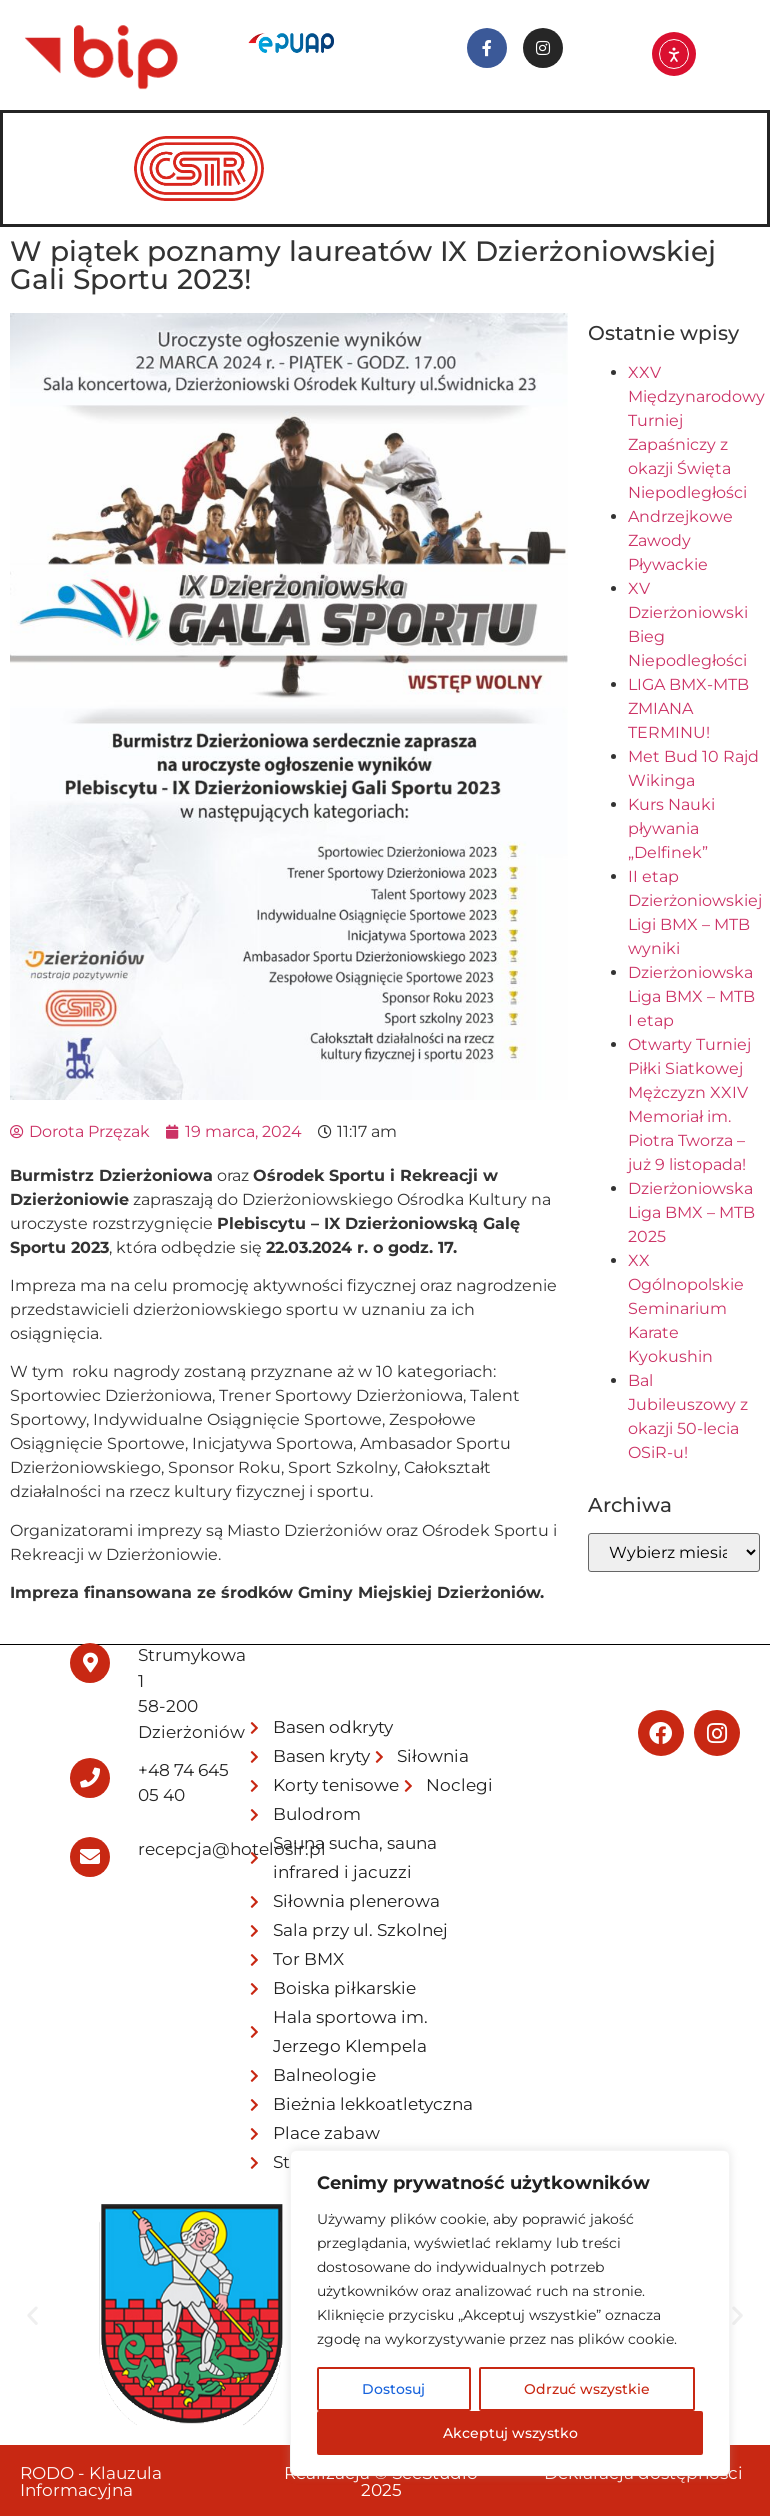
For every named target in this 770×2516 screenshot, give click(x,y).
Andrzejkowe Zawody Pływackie (680, 540)
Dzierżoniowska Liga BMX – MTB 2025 (691, 1212)
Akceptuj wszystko (510, 2433)
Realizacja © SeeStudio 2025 (381, 2481)
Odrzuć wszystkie (587, 2389)
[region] (510, 2313)
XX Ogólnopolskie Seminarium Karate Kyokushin (686, 1308)
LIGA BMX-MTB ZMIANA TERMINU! (688, 708)
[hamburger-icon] (724, 141)
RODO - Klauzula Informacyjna (91, 2481)
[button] (32, 2314)
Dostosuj (393, 2389)
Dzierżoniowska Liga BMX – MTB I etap (691, 996)
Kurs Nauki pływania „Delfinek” (671, 828)
